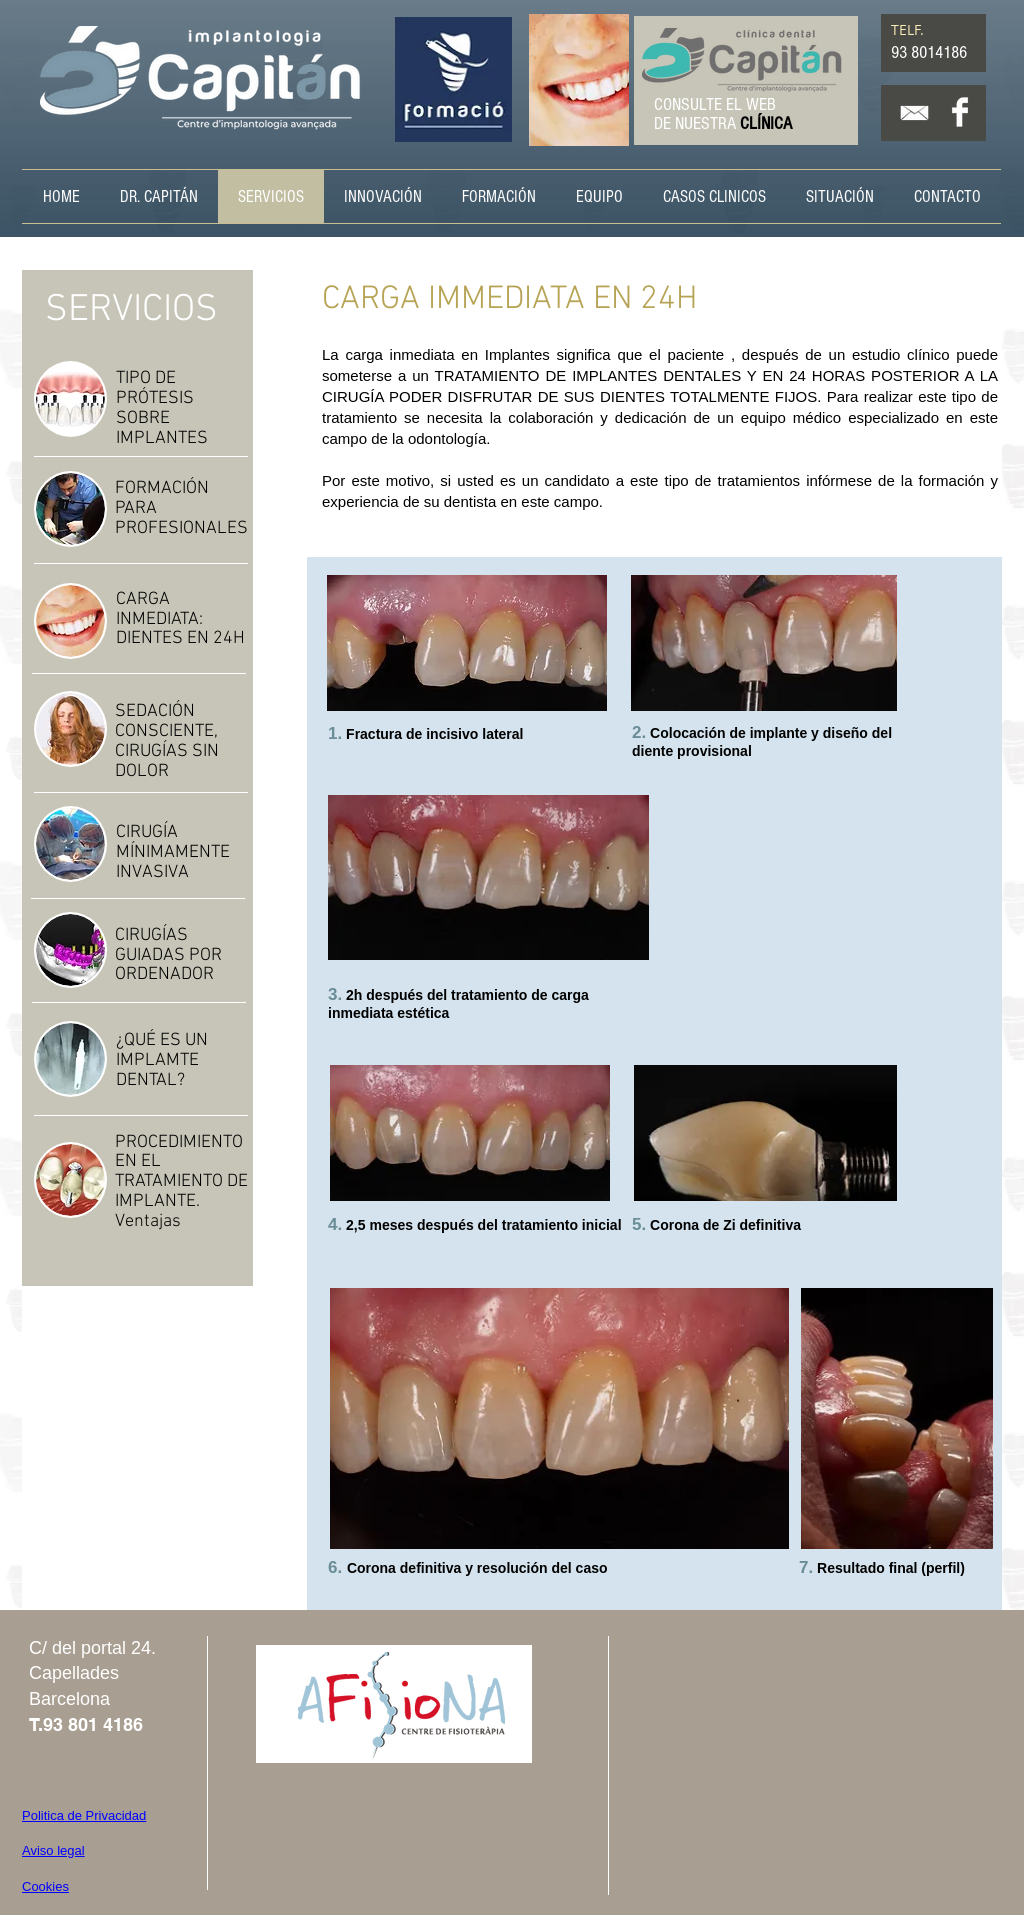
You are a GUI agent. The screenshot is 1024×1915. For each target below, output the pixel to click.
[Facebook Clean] (960, 112)
